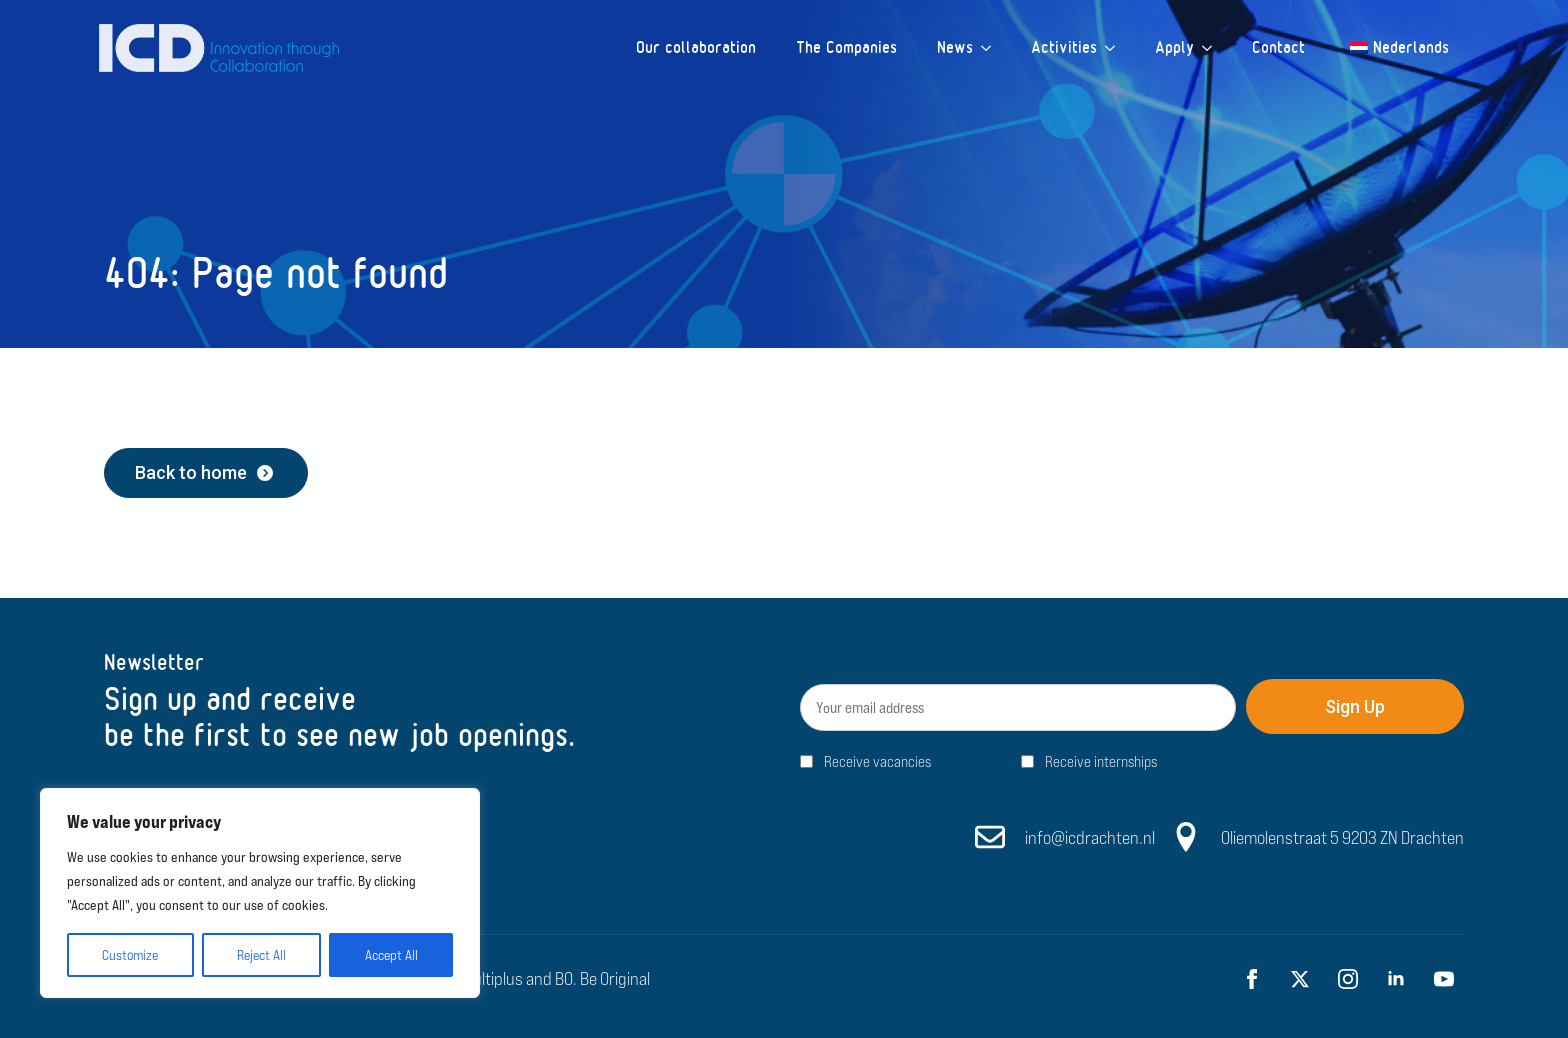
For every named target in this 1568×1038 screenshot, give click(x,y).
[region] (260, 893)
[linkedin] (1396, 979)
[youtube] (1444, 979)
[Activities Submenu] (1116, 48)
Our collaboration (696, 47)
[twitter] (1300, 979)
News (955, 47)
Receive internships (1101, 761)
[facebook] (1252, 979)
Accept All (391, 955)
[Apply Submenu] (1213, 48)
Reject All (261, 955)
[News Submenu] (992, 48)
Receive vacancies (877, 761)
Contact (1278, 47)
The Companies (846, 47)
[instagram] (1348, 979)
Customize (130, 955)
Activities (1064, 47)
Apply (1174, 47)
